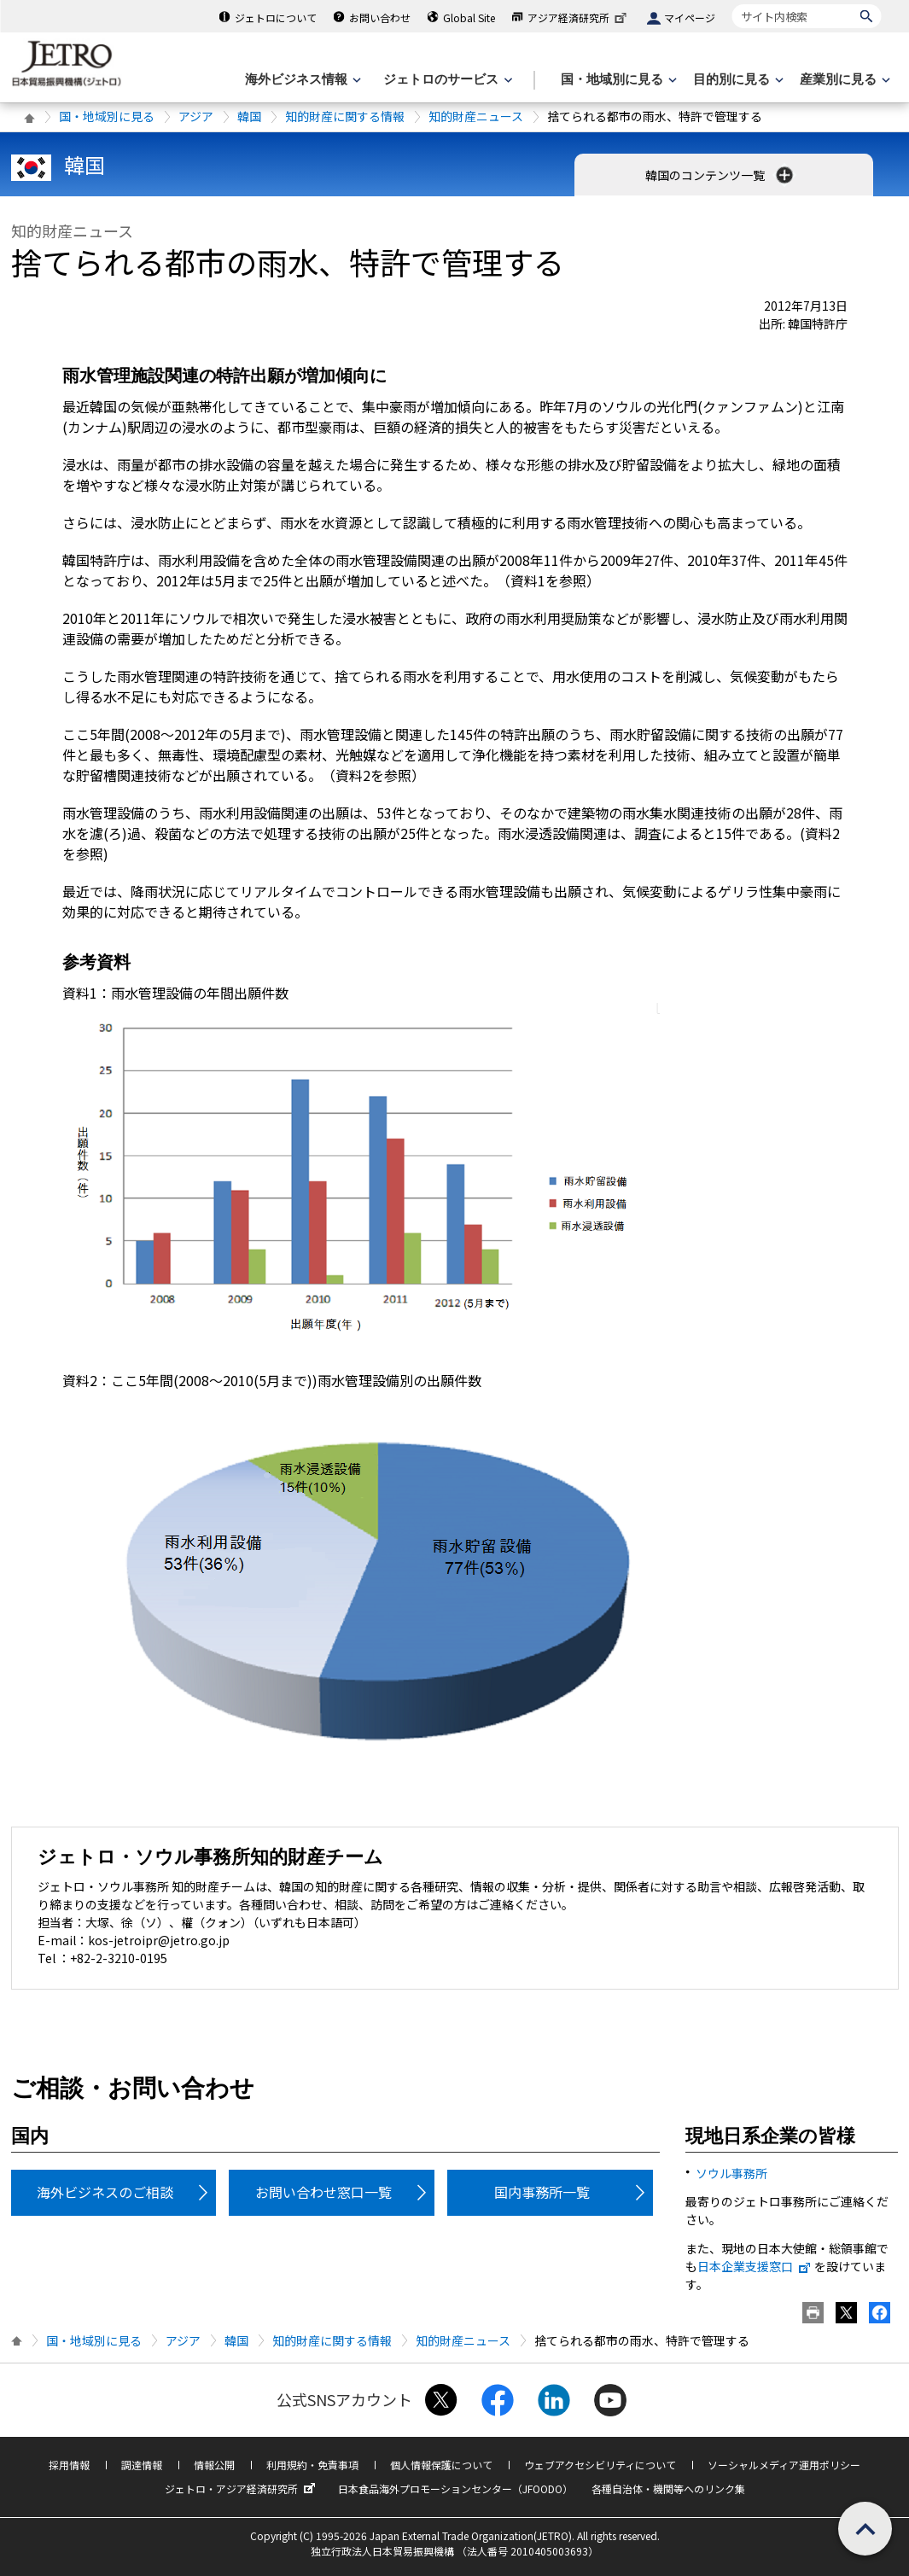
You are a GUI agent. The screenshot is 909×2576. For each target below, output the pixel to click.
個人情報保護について (441, 2464)
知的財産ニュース (475, 116)
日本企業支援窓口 (754, 2266)
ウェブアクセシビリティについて (600, 2464)
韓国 (249, 116)
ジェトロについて (276, 17)
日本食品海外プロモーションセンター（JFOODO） (455, 2488)
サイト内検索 (731, 3)
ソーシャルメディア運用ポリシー (784, 2464)
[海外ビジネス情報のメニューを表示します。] (301, 80)
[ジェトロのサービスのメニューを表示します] (446, 80)
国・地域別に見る (106, 116)
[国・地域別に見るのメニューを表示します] (617, 80)
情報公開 (214, 2464)
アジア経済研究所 (578, 17)
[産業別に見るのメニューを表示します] (843, 80)
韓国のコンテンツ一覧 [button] (720, 175)
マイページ (689, 17)
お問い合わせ (380, 17)
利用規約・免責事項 (312, 2464)
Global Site (469, 17)
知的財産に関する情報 (345, 116)
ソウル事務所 (731, 2173)
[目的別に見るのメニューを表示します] (736, 80)
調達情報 (141, 2464)
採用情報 (69, 2464)
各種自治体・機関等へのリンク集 (668, 2488)
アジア (195, 116)
